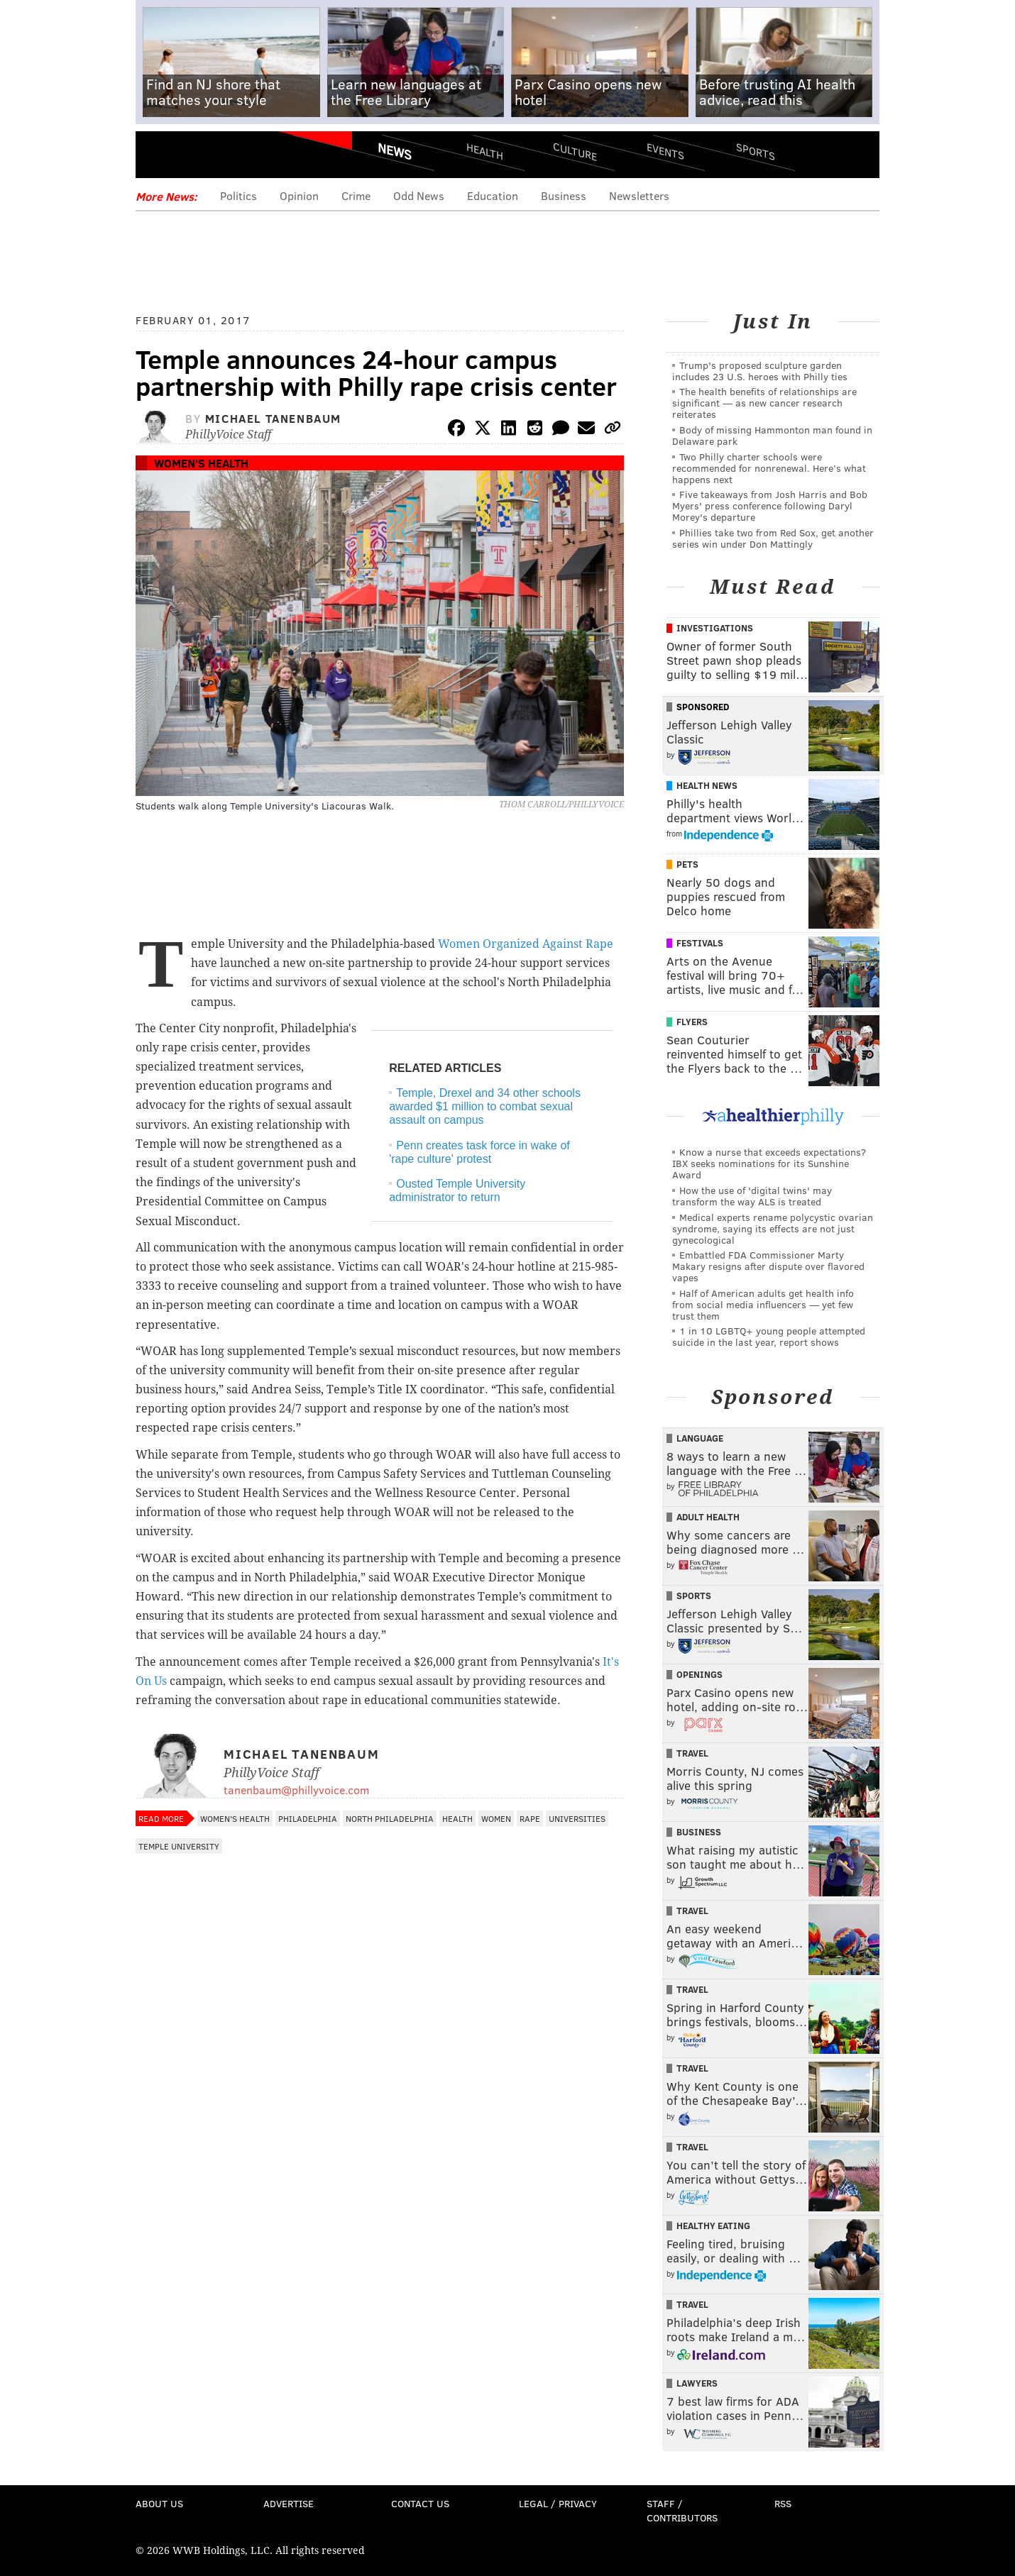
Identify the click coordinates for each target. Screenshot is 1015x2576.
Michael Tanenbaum (273, 418)
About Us (159, 2503)
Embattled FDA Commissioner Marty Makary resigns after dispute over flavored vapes (768, 1266)
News (395, 151)
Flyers (692, 1021)
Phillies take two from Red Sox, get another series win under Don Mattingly (773, 538)
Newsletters (639, 195)
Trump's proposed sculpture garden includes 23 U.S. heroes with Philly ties (759, 370)
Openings (699, 1674)
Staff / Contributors (682, 2510)
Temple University (178, 1846)
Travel (692, 1753)
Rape (530, 1818)
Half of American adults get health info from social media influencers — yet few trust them (763, 1304)
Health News (706, 785)
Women (496, 1818)
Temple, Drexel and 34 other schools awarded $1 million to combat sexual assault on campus (485, 1106)
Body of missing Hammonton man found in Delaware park (772, 435)
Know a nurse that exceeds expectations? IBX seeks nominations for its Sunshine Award (769, 1163)
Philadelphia (307, 1818)
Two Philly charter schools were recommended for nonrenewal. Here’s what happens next (769, 468)
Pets (687, 864)
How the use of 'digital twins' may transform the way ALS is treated (752, 1195)
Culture (575, 150)
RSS (782, 2503)
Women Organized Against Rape (525, 944)
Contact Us (420, 2503)
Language (699, 1438)
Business (563, 195)
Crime (356, 195)
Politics (238, 195)
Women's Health (201, 462)
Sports (755, 151)
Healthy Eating (713, 2225)
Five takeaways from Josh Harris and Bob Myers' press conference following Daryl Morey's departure (769, 505)
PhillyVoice (233, 156)
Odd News (418, 195)
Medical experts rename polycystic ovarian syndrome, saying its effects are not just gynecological (772, 1228)
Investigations (714, 627)
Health (484, 150)
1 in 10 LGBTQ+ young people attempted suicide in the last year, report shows (768, 1336)
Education (492, 195)
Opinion (299, 195)
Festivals (699, 942)
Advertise (288, 2503)
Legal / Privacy (558, 2503)
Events (665, 150)
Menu (158, 156)
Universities (577, 1818)
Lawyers (697, 2383)
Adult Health (708, 1516)
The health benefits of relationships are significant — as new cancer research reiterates (764, 403)
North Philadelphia (390, 1818)
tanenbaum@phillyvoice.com (296, 1789)
